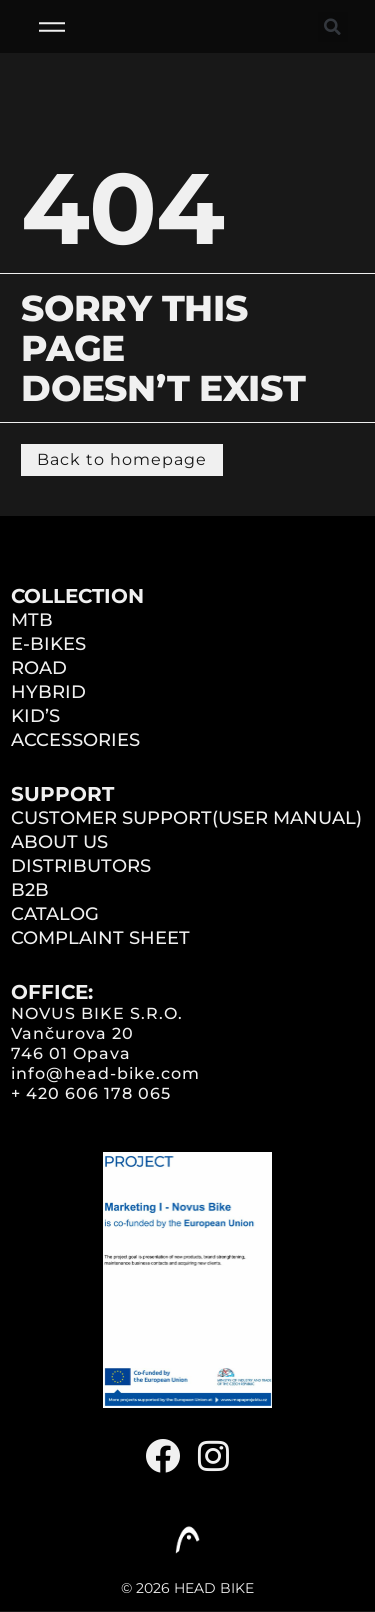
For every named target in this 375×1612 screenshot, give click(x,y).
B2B (30, 890)
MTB (32, 620)
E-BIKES (48, 644)
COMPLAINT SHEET (100, 938)
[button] (333, 27)
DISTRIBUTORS (81, 866)
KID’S (35, 716)
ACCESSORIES (75, 740)
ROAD (39, 668)
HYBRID (48, 692)
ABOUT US (59, 842)
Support (62, 794)
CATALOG (55, 914)
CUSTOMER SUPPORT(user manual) (186, 818)
